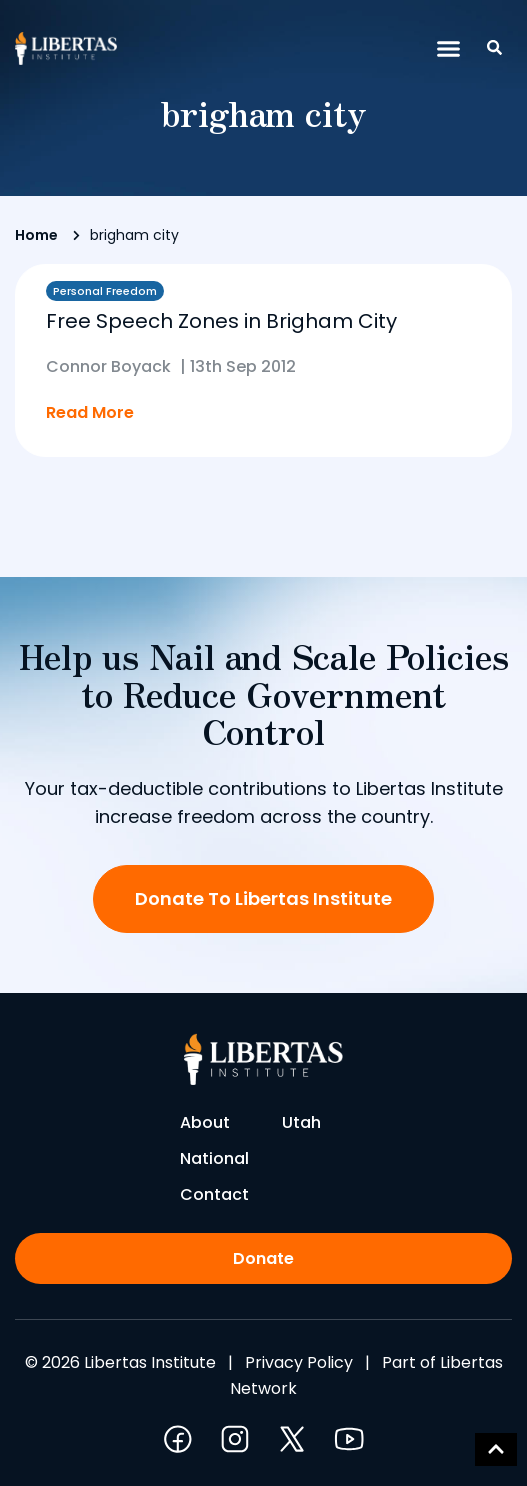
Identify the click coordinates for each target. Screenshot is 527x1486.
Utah (301, 1122)
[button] (449, 49)
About (205, 1122)
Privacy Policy (299, 1362)
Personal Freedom (105, 291)
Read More (90, 412)
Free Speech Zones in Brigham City (221, 321)
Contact (214, 1194)
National (214, 1158)
